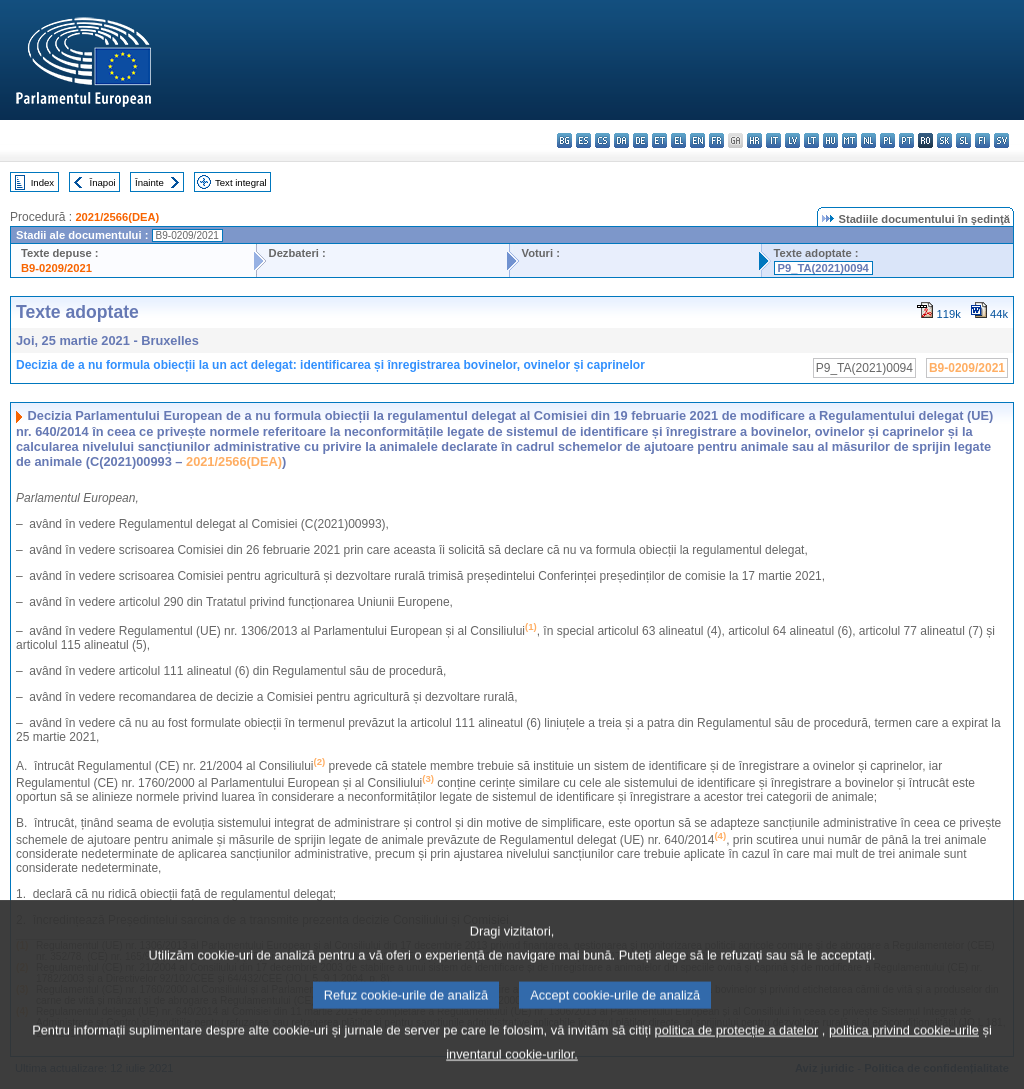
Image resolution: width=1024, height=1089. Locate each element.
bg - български (564, 140)
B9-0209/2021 (56, 268)
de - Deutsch (640, 140)
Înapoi (103, 182)
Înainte (149, 182)
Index (42, 182)
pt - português (906, 140)
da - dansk (621, 140)
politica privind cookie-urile (904, 1053)
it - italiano (773, 140)
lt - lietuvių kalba (811, 140)
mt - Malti (849, 140)
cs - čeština (602, 140)
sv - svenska (1001, 140)
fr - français (716, 140)
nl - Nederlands (868, 140)
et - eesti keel (659, 140)
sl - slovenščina (963, 140)
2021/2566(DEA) (117, 217)
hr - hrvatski (754, 140)
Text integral (241, 182)
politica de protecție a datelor (737, 1053)
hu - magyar (830, 140)
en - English (697, 140)
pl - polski (887, 140)
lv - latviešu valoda (792, 140)
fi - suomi (982, 140)
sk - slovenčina (944, 140)
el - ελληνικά (678, 140)
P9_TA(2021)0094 (823, 268)
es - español (583, 140)
